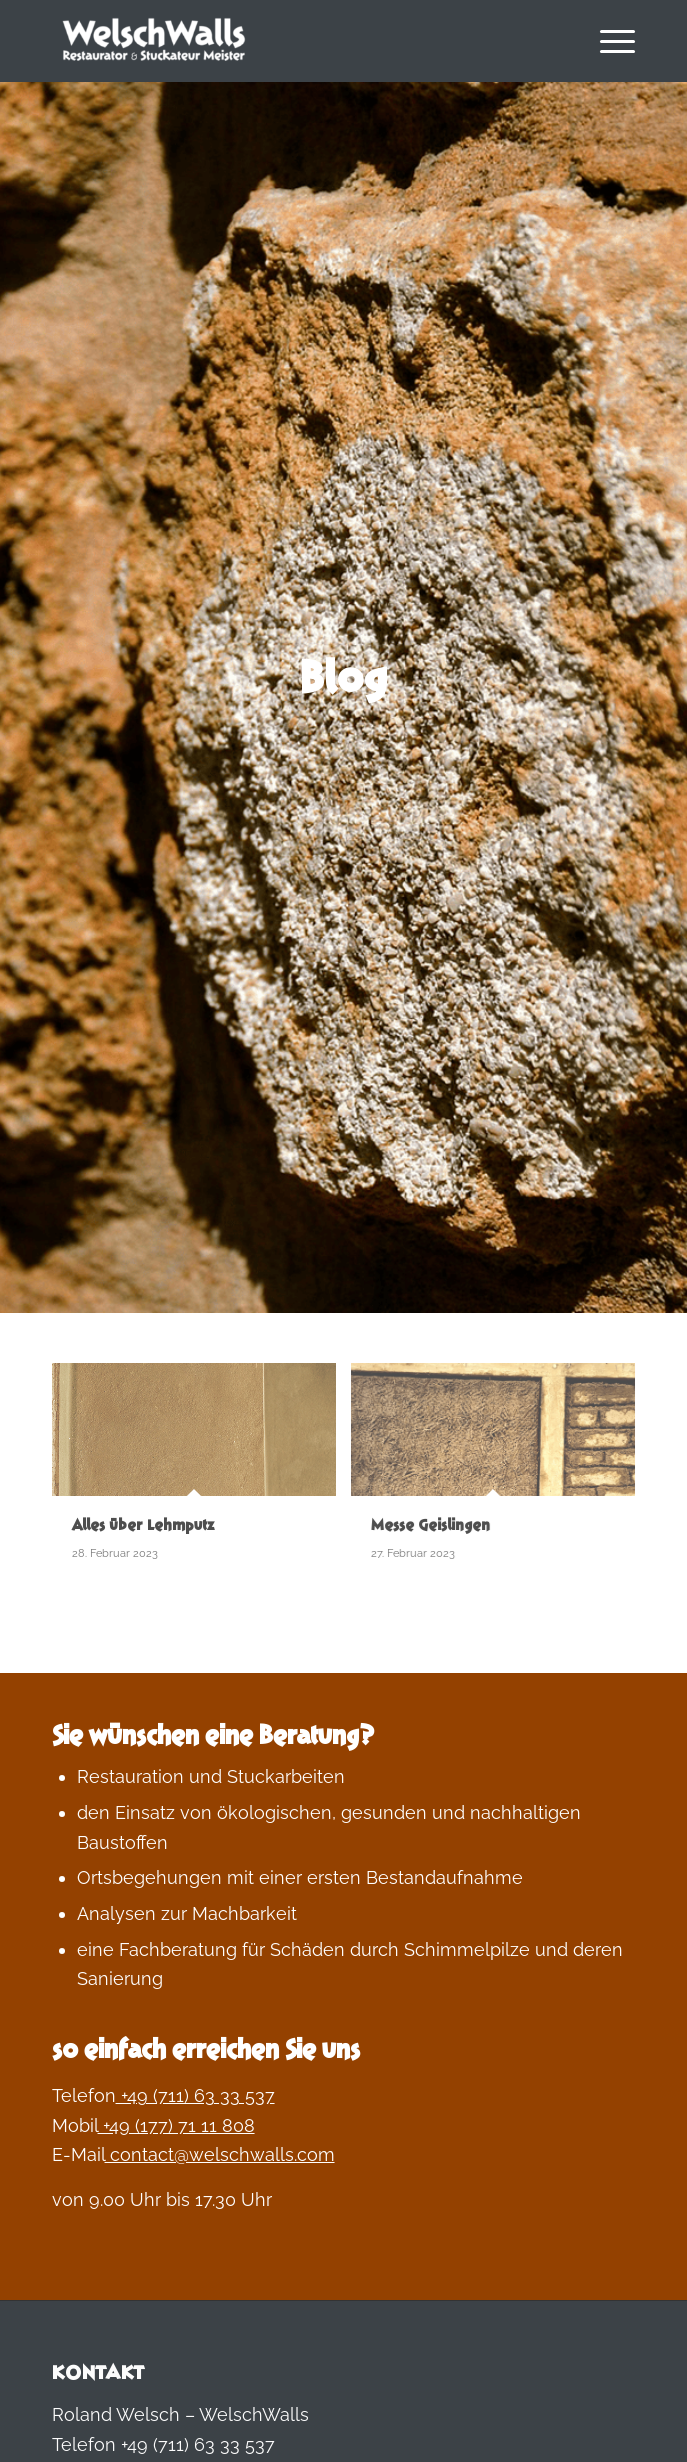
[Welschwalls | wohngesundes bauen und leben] (285, 41)
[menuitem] (607, 41)
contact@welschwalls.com (220, 2154)
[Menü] (607, 41)
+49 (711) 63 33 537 (195, 2095)
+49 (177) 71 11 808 (176, 2125)
